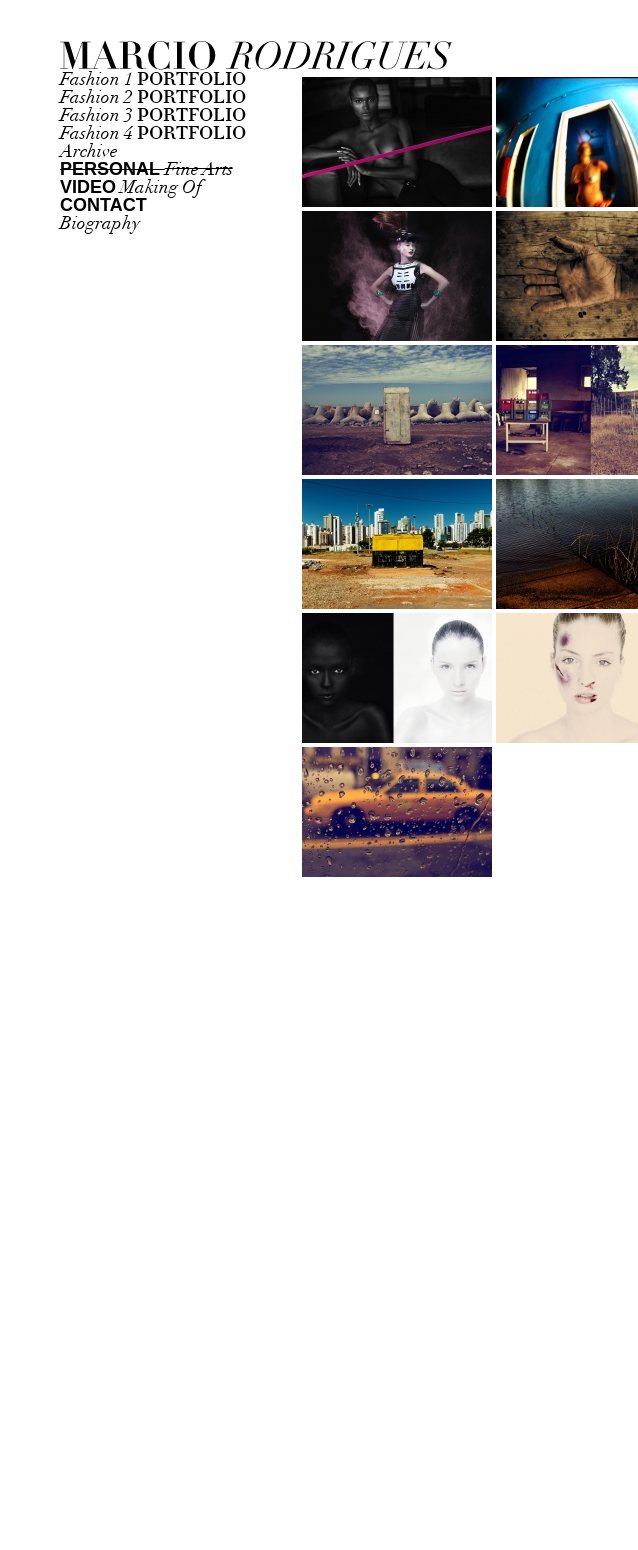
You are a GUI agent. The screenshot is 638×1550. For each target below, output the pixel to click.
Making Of (131, 187)
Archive (89, 151)
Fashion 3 (153, 115)
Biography (100, 223)
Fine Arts (146, 169)
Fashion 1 (153, 79)
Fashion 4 (153, 133)
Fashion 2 (153, 97)
